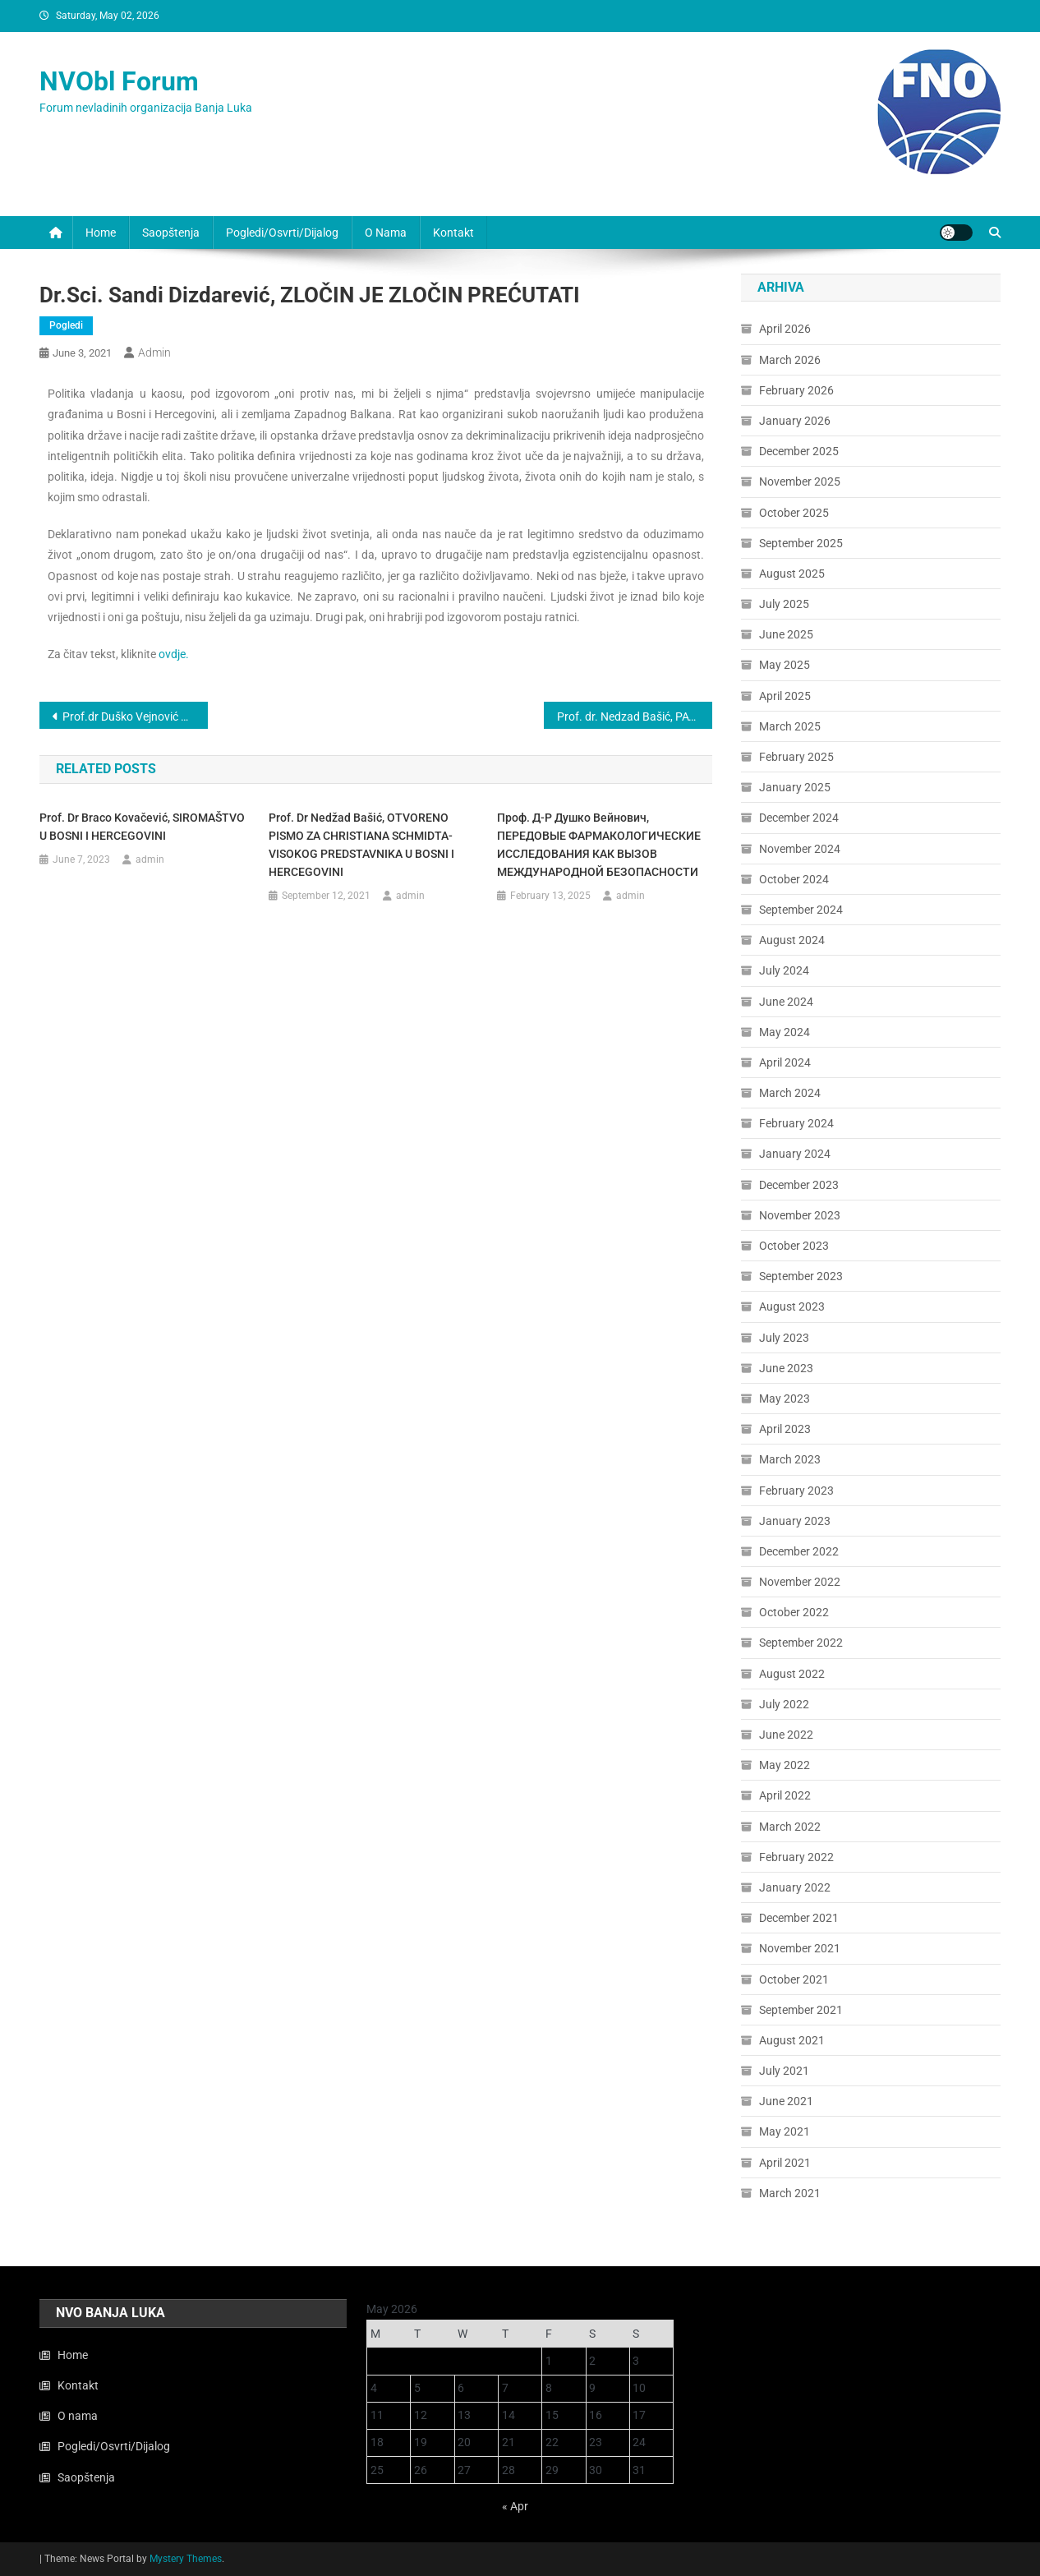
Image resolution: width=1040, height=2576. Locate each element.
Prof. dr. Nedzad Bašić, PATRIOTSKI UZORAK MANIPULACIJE (634, 716)
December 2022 (799, 1551)
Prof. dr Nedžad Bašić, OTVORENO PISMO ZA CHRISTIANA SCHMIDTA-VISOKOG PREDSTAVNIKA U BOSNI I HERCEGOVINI (361, 844)
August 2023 (792, 1306)
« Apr (515, 2506)
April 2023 (785, 1428)
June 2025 (786, 634)
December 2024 (799, 817)
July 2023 (784, 1337)
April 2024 (785, 1062)
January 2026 (795, 420)
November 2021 (799, 1948)
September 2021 (801, 2009)
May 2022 (784, 1765)
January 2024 (795, 1153)
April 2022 (785, 1795)
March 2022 (790, 1826)
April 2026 (785, 328)
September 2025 (801, 543)
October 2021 (794, 1979)
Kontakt (453, 232)
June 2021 (786, 2101)
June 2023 (786, 1368)
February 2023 (796, 1490)
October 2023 (794, 1245)
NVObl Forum (119, 81)
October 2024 (794, 879)
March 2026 (790, 359)
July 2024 (784, 970)
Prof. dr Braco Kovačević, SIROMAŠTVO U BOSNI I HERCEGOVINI (142, 826)
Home (100, 232)
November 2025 (799, 481)
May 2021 (784, 2131)
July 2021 (784, 2070)
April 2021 (785, 2162)
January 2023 (795, 1521)
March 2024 (790, 1092)
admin (154, 352)
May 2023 (784, 1398)
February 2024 (796, 1123)
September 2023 (801, 1276)
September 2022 (801, 1642)
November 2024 (799, 848)
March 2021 (790, 2193)
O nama (386, 232)
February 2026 (796, 390)
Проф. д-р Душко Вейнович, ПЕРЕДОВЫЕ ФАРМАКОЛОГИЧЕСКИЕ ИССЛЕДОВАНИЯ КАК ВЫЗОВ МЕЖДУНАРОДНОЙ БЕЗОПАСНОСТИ (599, 844)
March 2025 (790, 726)
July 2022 (784, 1704)
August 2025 (792, 573)
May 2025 (784, 664)
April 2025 (785, 696)
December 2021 (799, 1917)
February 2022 (796, 1857)
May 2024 (784, 1032)
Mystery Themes (186, 2558)
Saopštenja (171, 232)
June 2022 (786, 1734)
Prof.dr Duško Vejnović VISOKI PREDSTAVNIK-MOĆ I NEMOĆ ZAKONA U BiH (135, 716)
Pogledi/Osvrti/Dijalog (282, 232)
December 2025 (799, 451)
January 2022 (795, 1887)
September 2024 (801, 909)
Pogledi (66, 325)
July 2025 (784, 604)
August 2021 (792, 2040)
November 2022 (799, 1581)
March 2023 (790, 1459)
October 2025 (794, 512)
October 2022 (794, 1612)
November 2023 (799, 1215)
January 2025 (795, 787)
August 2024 (792, 940)
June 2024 (786, 1001)
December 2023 (799, 1184)
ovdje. (174, 654)
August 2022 (792, 1673)
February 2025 (796, 756)
